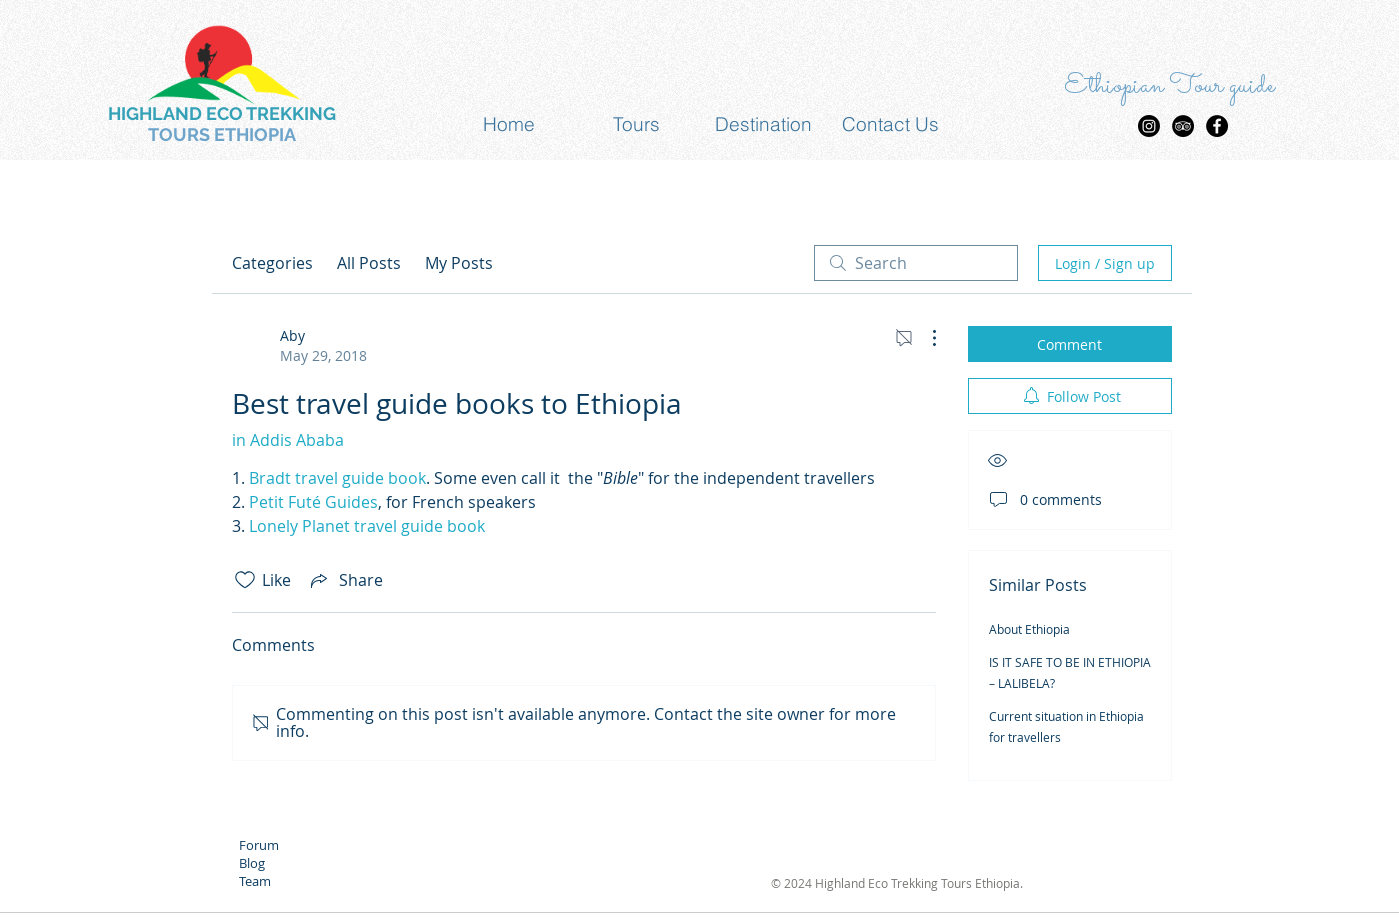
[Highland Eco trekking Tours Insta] (1149, 126)
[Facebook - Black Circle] (1217, 126)
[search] (916, 263)
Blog (252, 863)
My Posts (459, 263)
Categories (272, 263)
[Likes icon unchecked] (245, 580)
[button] (636, 124)
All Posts (369, 263)
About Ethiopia (1029, 629)
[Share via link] (345, 580)
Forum (259, 845)
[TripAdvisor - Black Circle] (1183, 126)
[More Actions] (924, 338)
